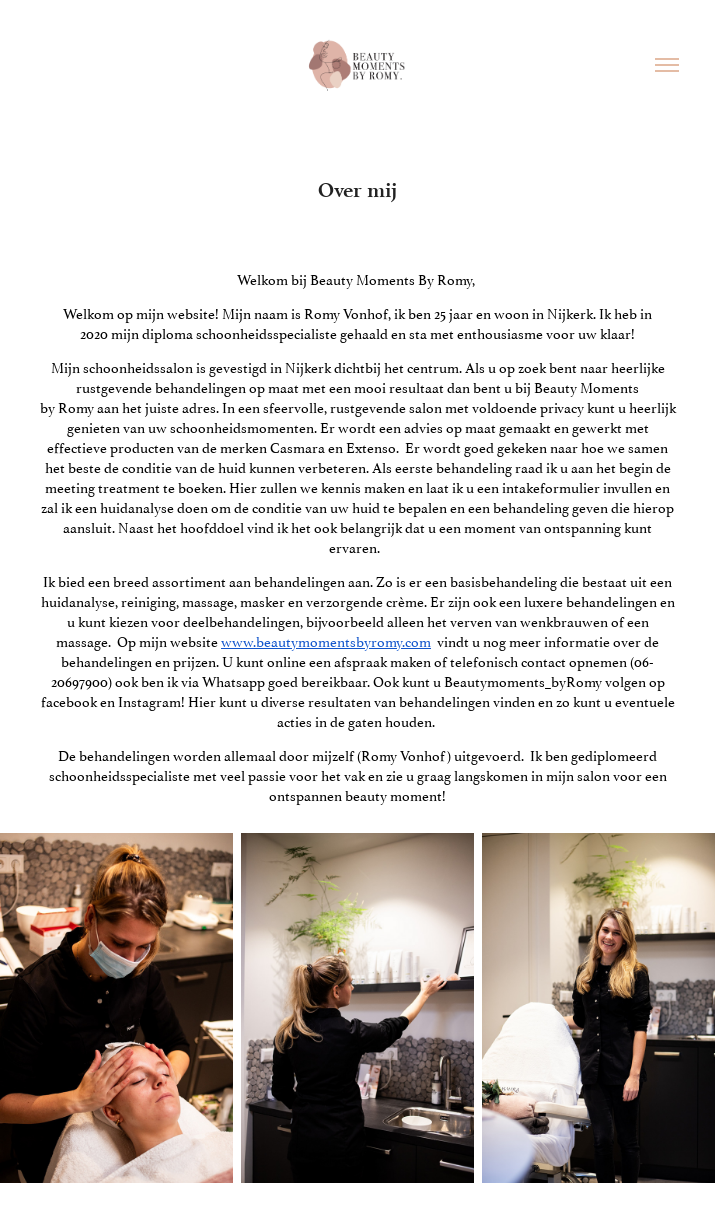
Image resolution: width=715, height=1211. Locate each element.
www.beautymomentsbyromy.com (326, 640)
